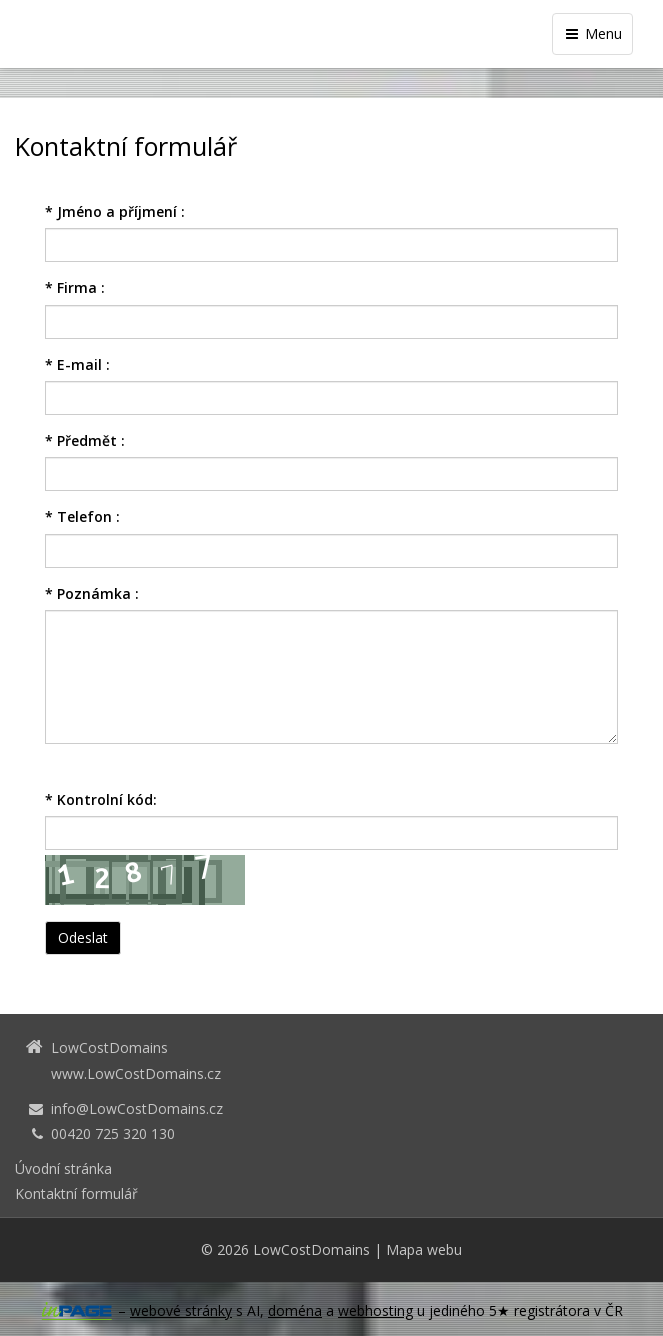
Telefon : (82, 516)
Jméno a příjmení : (115, 211)
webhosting (375, 1310)
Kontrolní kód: (101, 799)
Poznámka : (92, 593)
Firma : (75, 287)
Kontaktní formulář (76, 1193)
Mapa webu (424, 1249)
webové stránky (181, 1310)
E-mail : (77, 364)
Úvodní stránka (63, 1168)
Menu (592, 33)
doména (295, 1310)
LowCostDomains (311, 1249)
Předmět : (85, 440)
